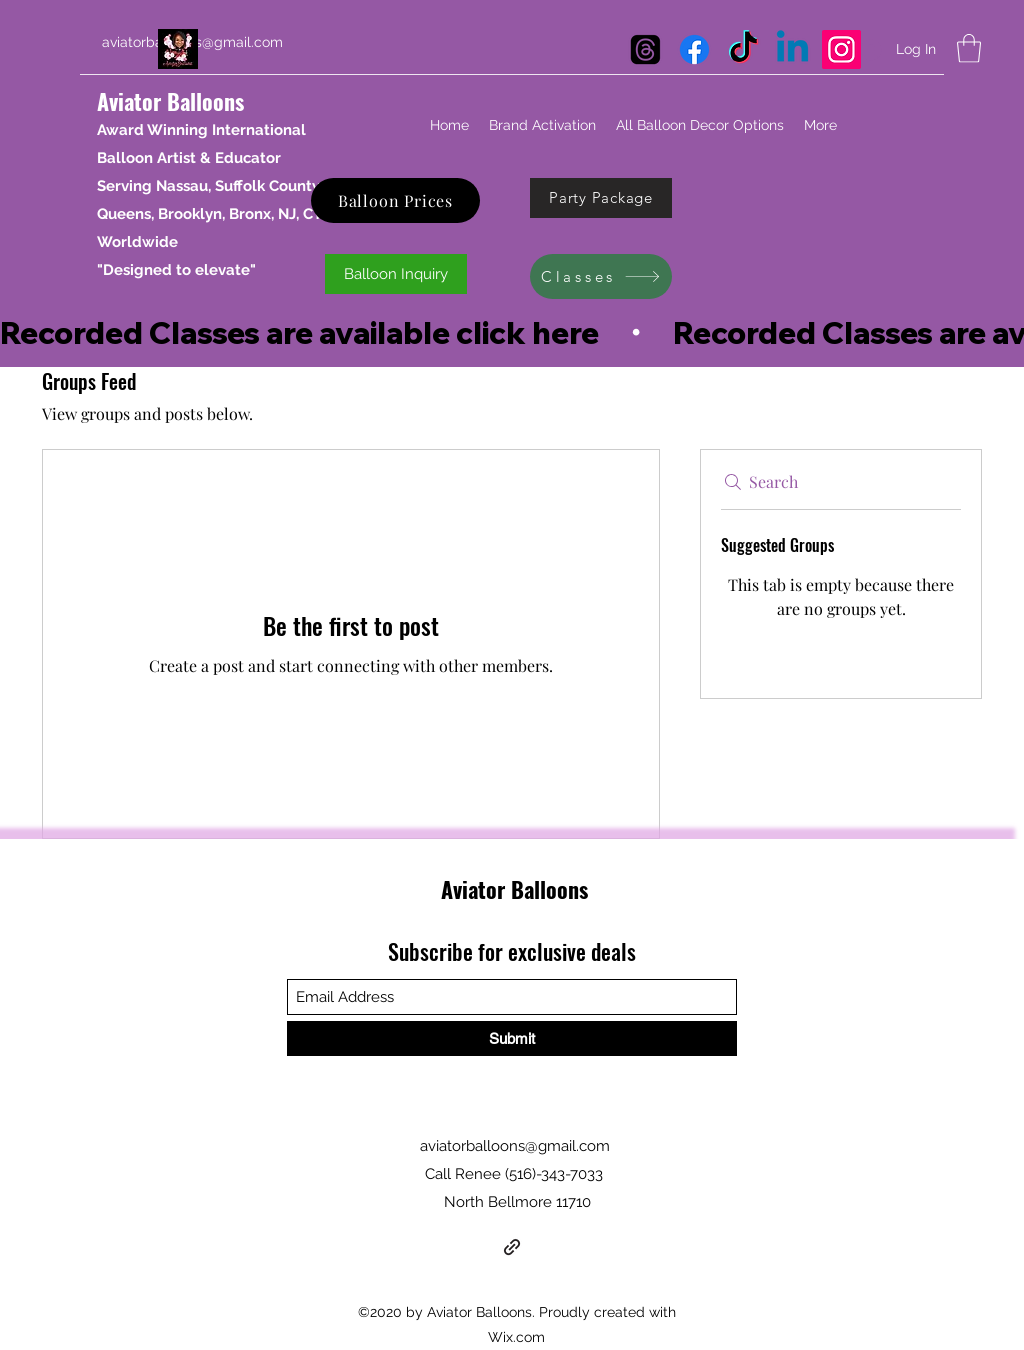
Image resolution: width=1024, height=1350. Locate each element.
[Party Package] (601, 198)
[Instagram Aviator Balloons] (841, 49)
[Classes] (601, 276)
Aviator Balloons (170, 101)
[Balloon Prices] (395, 200)
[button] (969, 48)
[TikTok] (743, 49)
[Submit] (512, 1038)
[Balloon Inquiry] (396, 274)
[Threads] (645, 49)
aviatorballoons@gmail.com (515, 1146)
